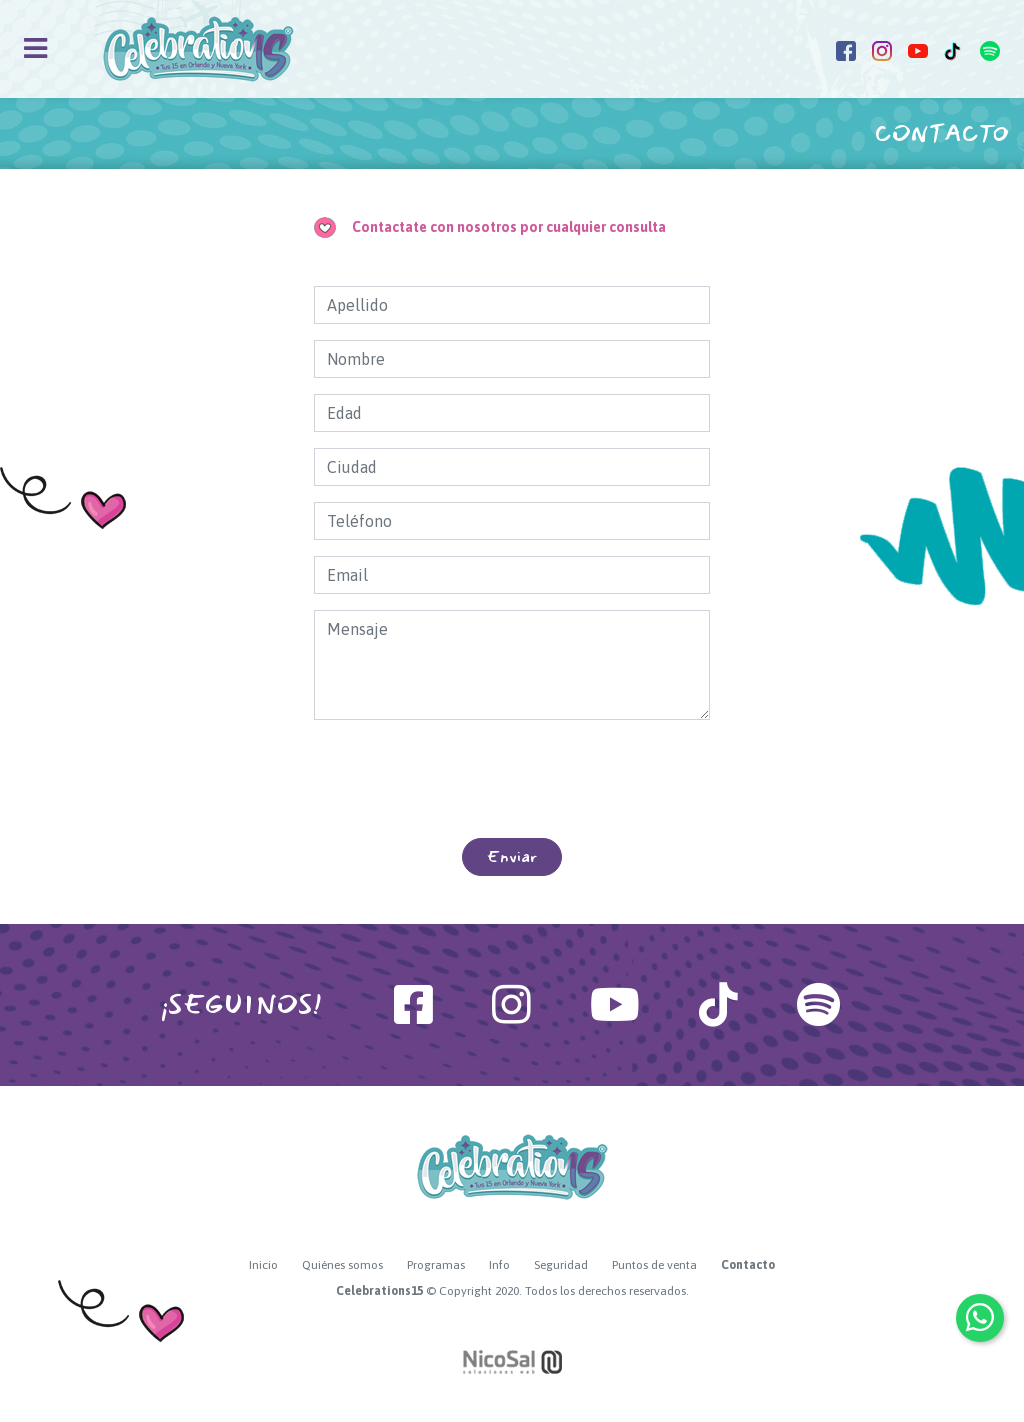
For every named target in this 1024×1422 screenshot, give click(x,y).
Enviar (512, 856)
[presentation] (512, 779)
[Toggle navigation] (35, 48)
